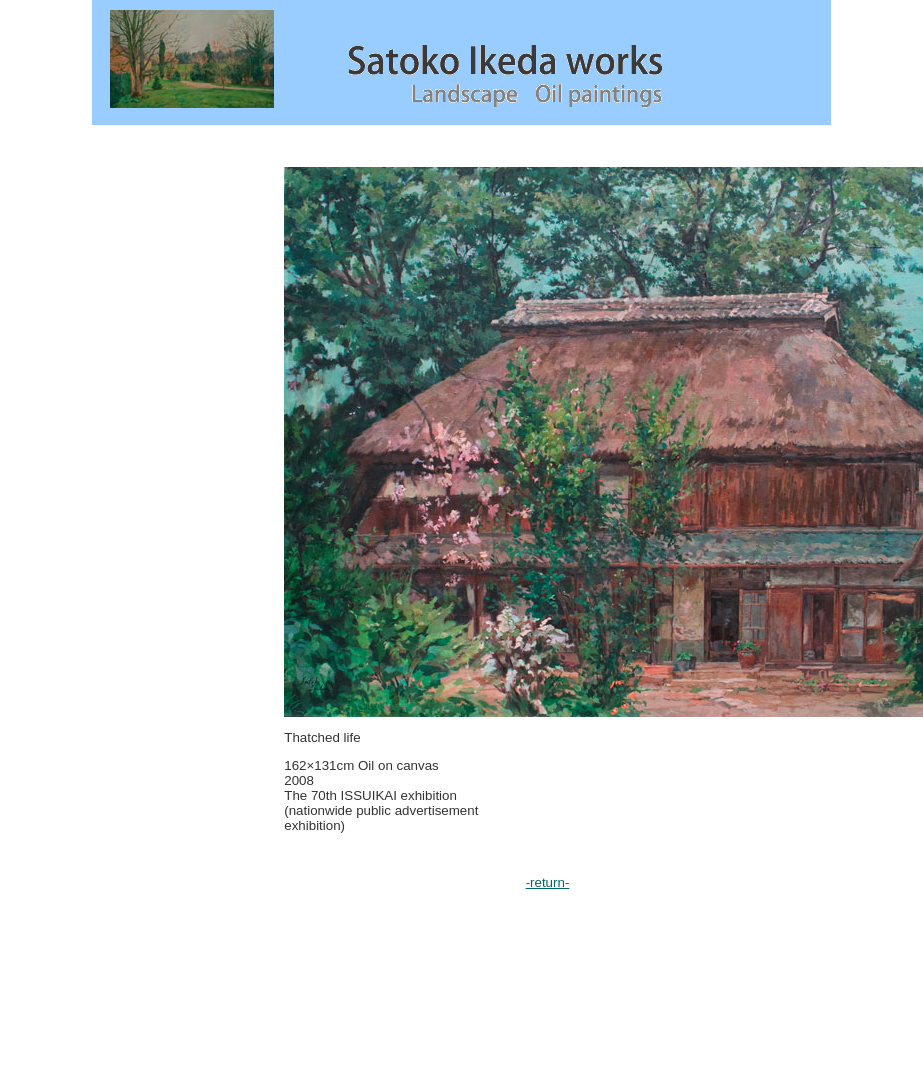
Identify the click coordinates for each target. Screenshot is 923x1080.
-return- (548, 882)
